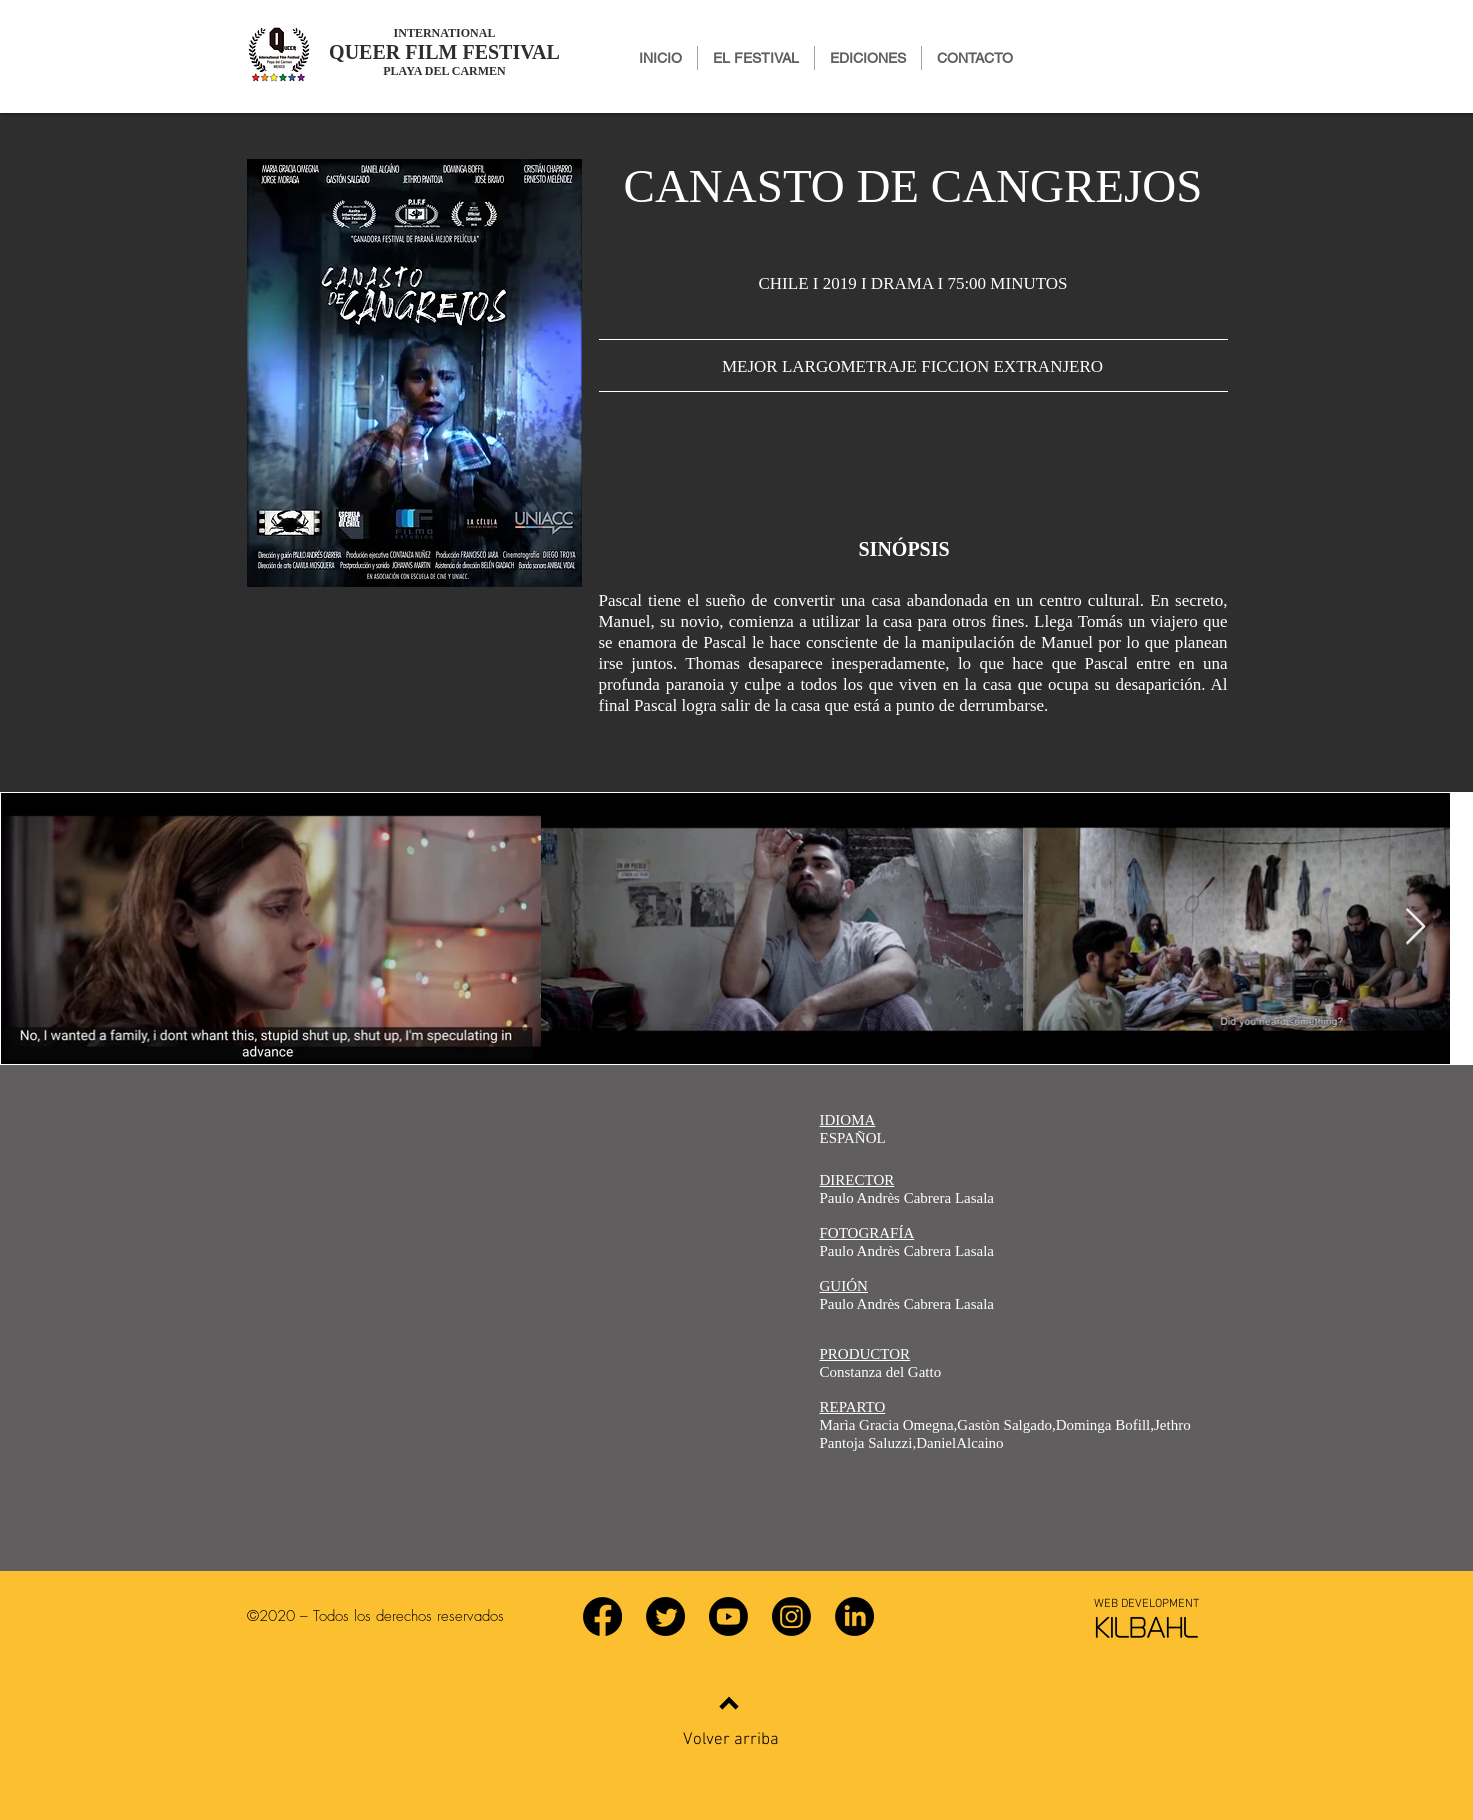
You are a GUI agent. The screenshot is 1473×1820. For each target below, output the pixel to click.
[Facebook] (602, 1616)
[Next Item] (1415, 927)
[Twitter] (665, 1616)
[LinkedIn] (854, 1616)
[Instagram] (791, 1616)
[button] (868, 58)
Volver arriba (731, 1740)
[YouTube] (728, 1616)
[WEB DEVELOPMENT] (1147, 1604)
